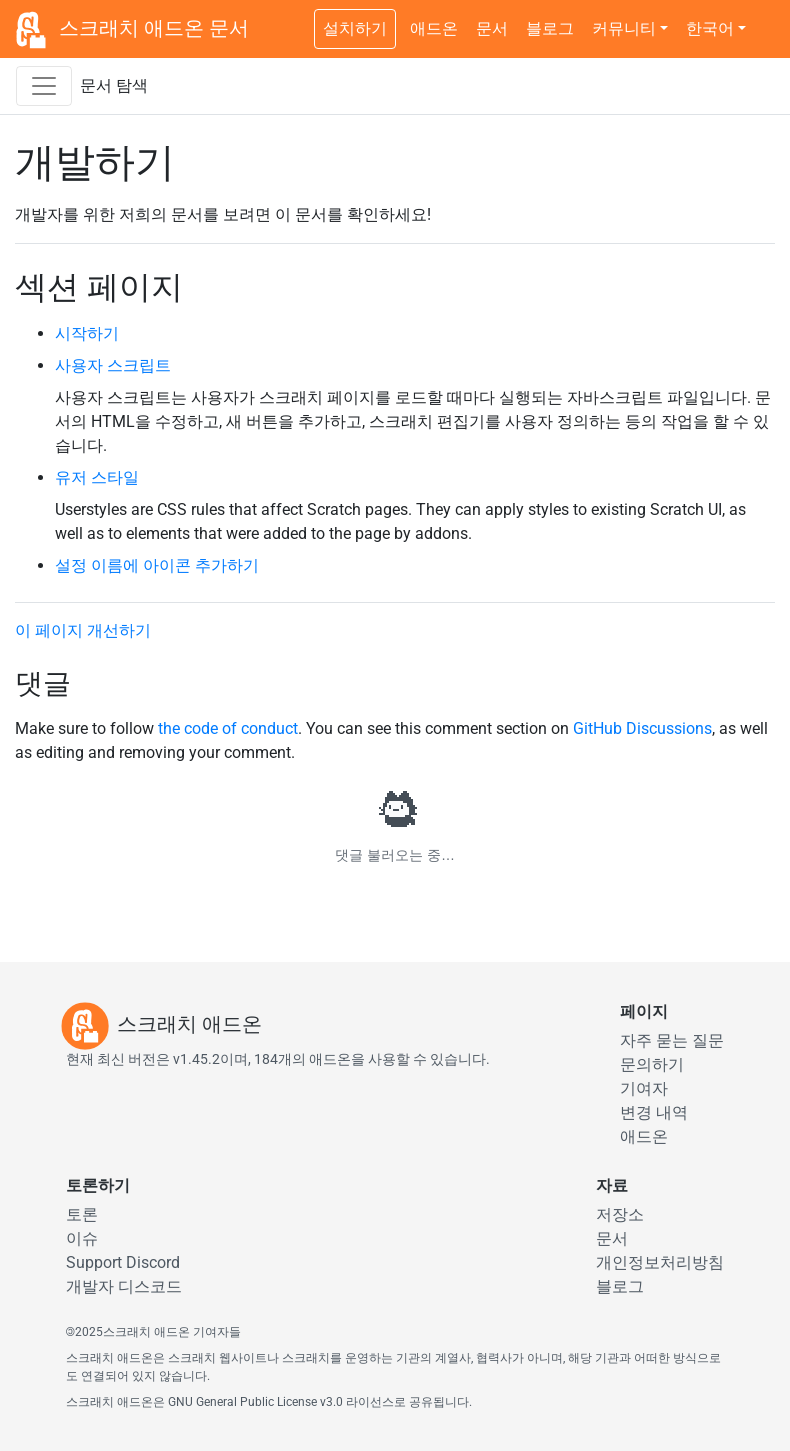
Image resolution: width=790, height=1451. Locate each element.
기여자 (644, 1088)
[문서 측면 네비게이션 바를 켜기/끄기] (44, 86)
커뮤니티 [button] (624, 28)
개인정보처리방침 (660, 1262)
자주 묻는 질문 (672, 1040)
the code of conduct (228, 728)
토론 (82, 1214)
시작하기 (87, 333)
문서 (492, 28)
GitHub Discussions (642, 728)
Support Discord (123, 1262)
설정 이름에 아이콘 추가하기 (157, 565)
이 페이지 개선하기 (83, 630)
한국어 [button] (710, 28)
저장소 (620, 1214)
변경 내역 (654, 1112)
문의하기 (652, 1064)
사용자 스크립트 (113, 365)
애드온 (434, 28)
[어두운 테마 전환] (765, 18)
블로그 (550, 28)
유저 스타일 (97, 477)
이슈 (82, 1238)
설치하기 (355, 28)
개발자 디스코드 (124, 1286)
